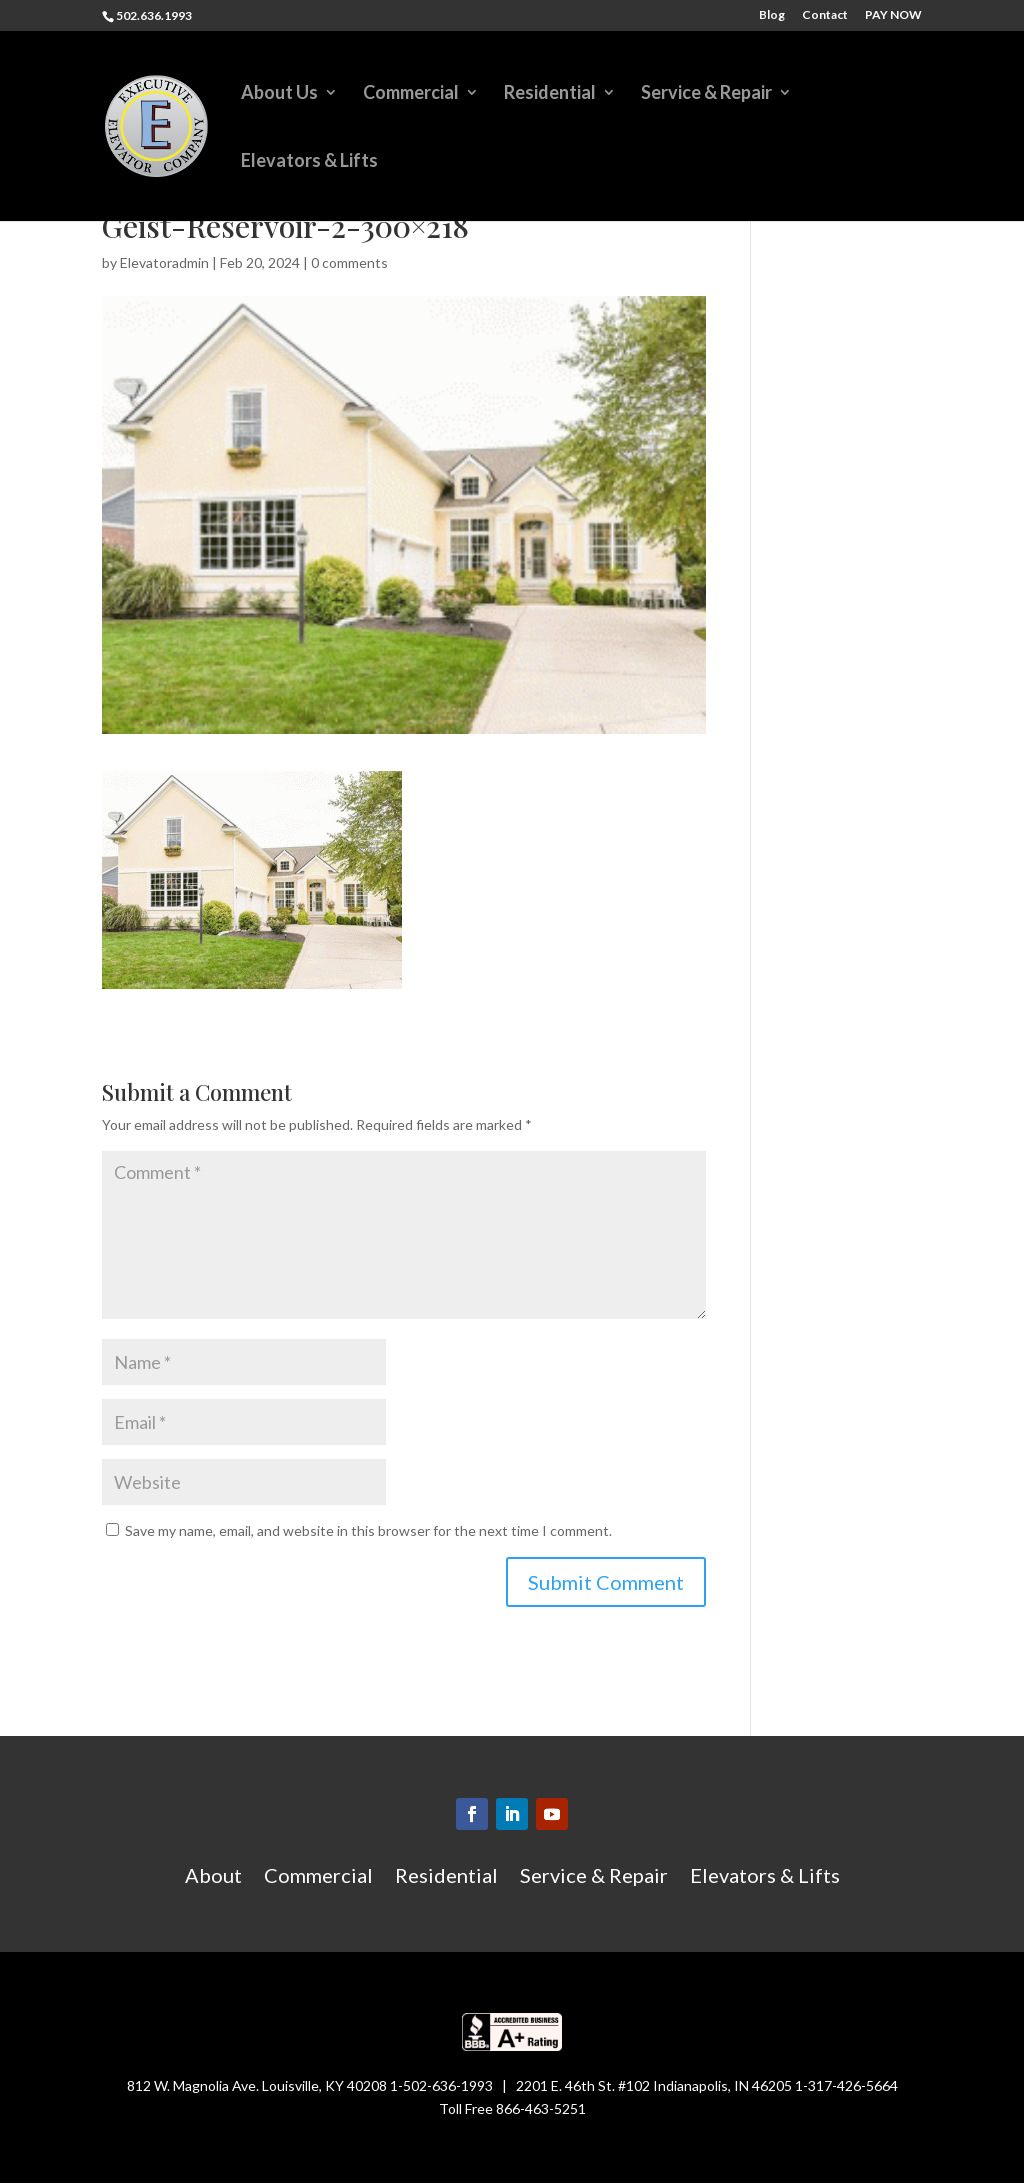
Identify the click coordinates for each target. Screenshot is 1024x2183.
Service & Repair (706, 94)
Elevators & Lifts (309, 162)
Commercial (411, 94)
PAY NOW (893, 15)
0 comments (349, 262)
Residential (550, 94)
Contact (825, 15)
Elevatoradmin (164, 262)
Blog (772, 15)
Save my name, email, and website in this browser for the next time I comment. (368, 1530)
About (213, 1877)
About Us (279, 94)
